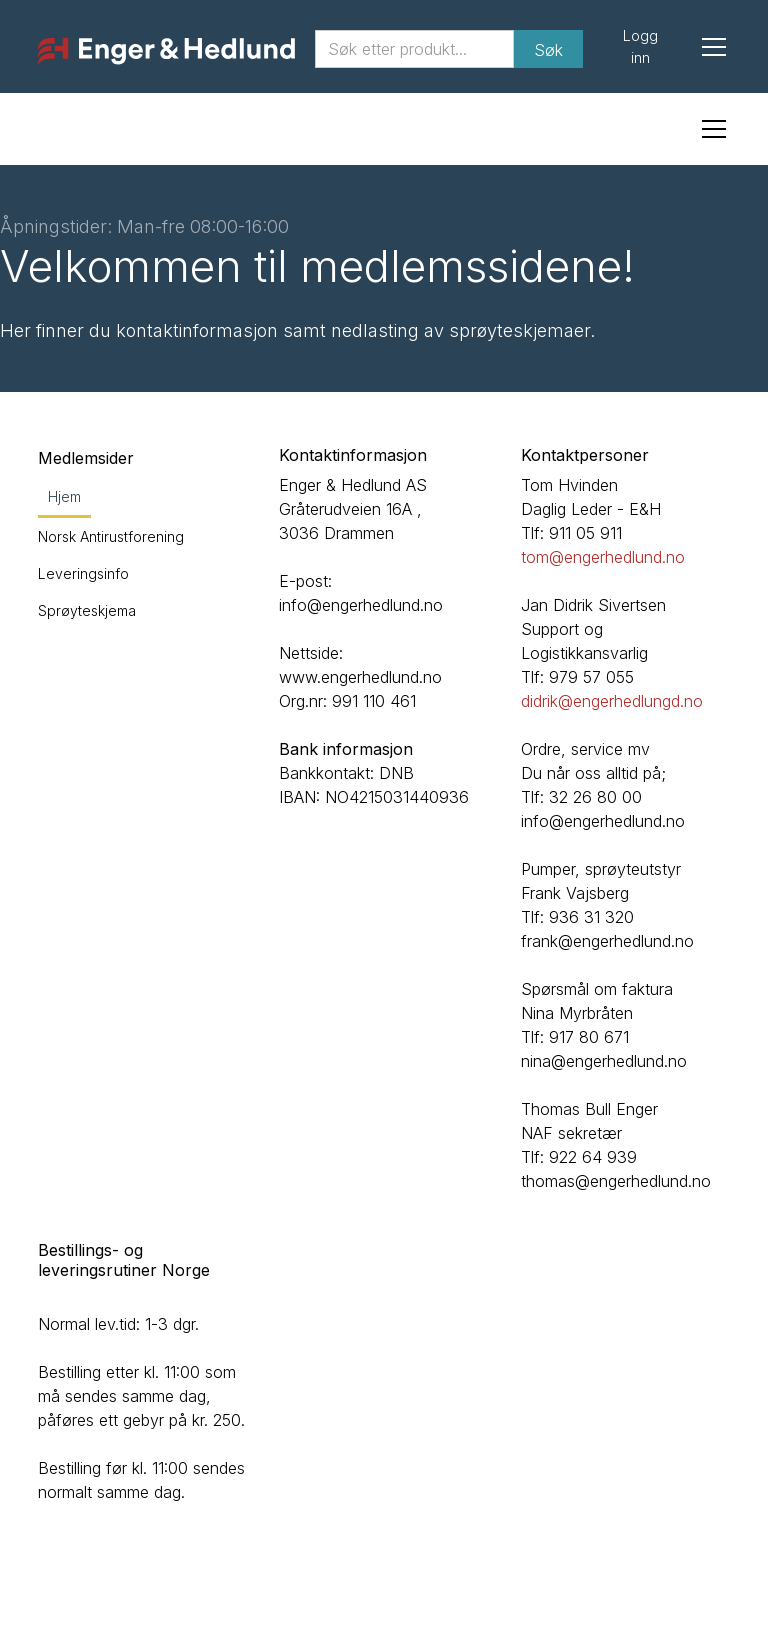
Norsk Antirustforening (111, 536)
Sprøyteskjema (87, 610)
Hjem (64, 496)
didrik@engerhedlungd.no (612, 701)
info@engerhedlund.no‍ (361, 605)
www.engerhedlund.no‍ (360, 677)
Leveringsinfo (83, 573)
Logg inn (640, 46)
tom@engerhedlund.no (603, 557)
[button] (710, 47)
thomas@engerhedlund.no (616, 1181)
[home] (166, 51)
